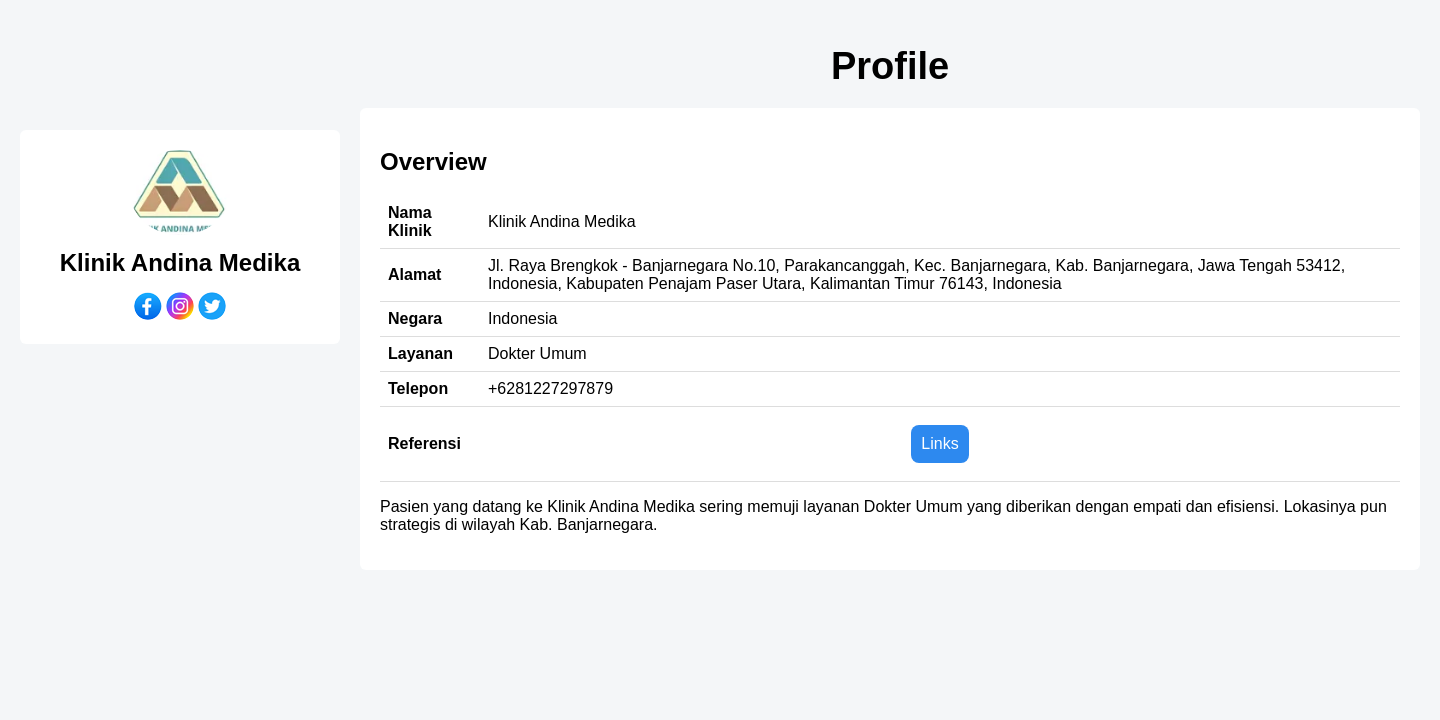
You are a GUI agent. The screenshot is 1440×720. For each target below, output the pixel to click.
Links (939, 443)
